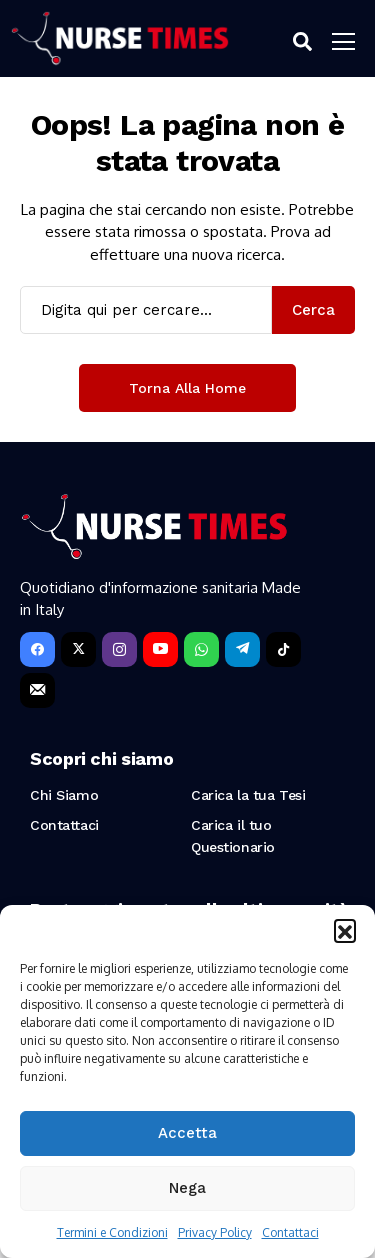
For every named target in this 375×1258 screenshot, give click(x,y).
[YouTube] (160, 649)
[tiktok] (283, 649)
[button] (345, 930)
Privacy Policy (215, 1232)
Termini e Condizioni (112, 1232)
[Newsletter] (37, 690)
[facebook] (37, 649)
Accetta (187, 1133)
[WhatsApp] (201, 649)
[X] (78, 649)
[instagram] (119, 649)
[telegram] (242, 649)
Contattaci (290, 1232)
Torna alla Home (187, 388)
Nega (187, 1188)
